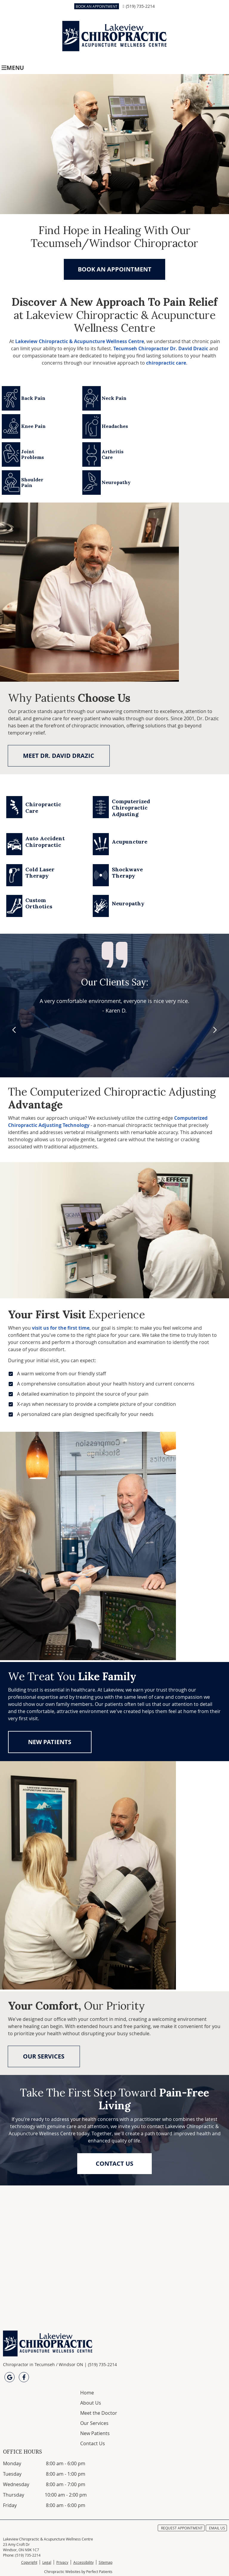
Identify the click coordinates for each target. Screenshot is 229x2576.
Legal (46, 2562)
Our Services (94, 2423)
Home (87, 2392)
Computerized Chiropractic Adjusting (131, 808)
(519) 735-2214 (140, 6)
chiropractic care (166, 363)
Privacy (62, 2562)
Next (214, 1030)
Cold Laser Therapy (40, 872)
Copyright (29, 2562)
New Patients (95, 2433)
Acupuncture (129, 841)
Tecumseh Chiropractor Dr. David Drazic (160, 348)
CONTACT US (114, 2163)
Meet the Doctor (98, 2413)
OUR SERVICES (43, 2056)
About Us (90, 2403)
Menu (12, 68)
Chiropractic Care (43, 807)
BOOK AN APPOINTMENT (96, 6)
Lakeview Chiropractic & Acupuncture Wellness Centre (79, 341)
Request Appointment (182, 2528)
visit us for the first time (60, 1328)
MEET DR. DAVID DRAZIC (58, 756)
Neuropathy (128, 903)
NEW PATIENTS (49, 1742)
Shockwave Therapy (127, 872)
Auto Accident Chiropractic (45, 841)
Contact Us (92, 2443)
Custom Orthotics (38, 903)
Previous (14, 1030)
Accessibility (83, 2562)
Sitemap (105, 2562)
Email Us (217, 2528)
